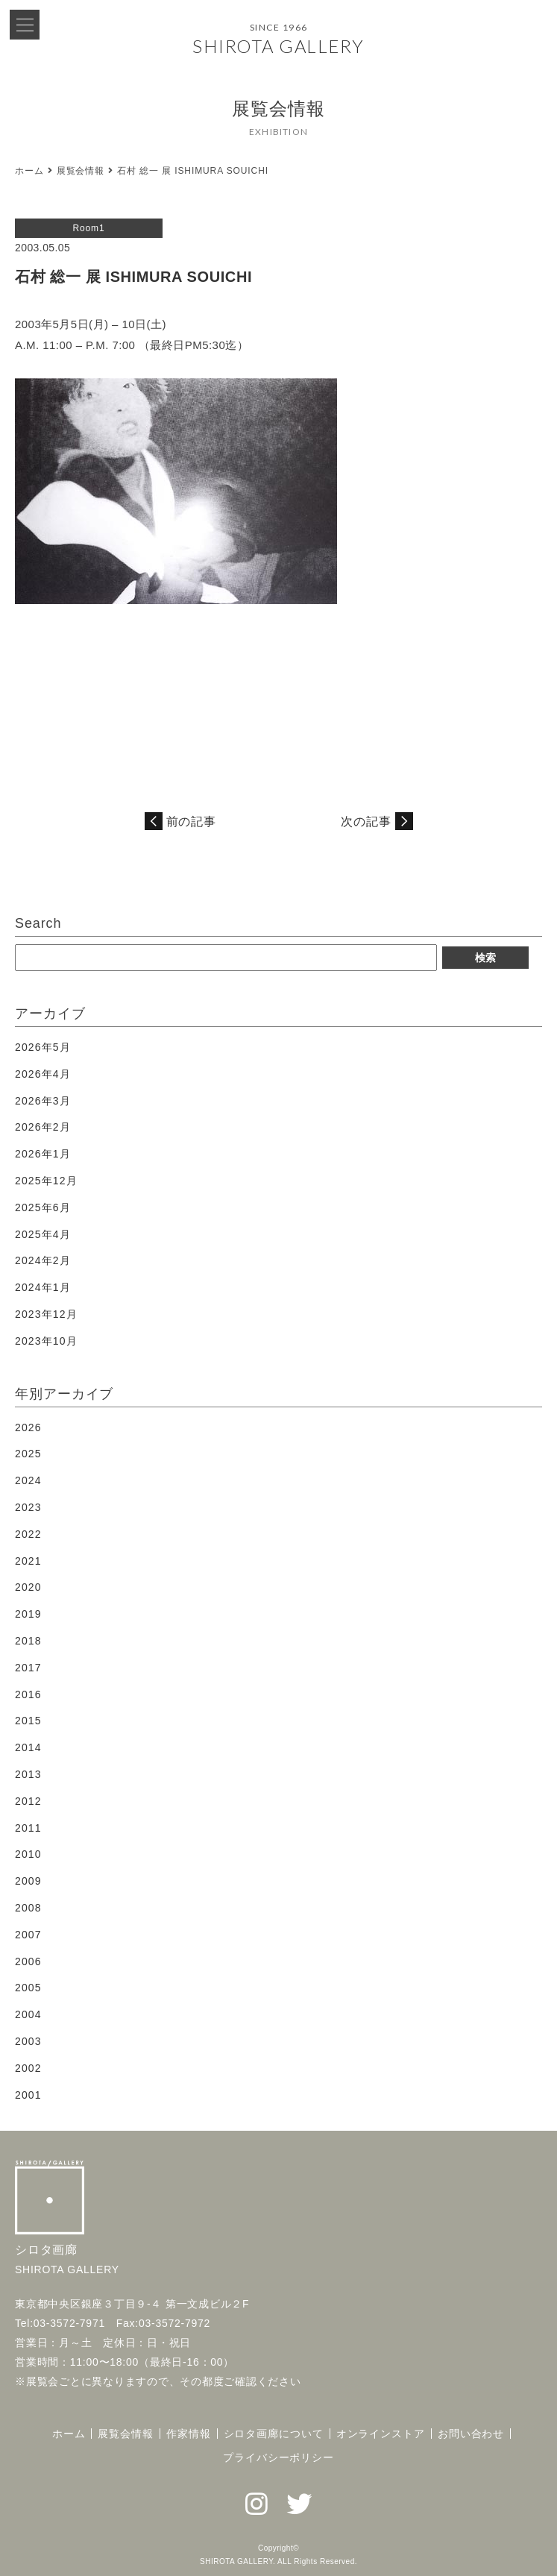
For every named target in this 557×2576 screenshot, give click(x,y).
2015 (28, 1721)
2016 (28, 1694)
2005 (28, 1988)
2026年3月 (43, 1101)
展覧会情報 (81, 171)
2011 (28, 1828)
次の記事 (366, 821)
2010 (28, 1854)
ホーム (29, 171)
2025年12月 (46, 1181)
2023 (28, 1507)
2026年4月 (43, 1074)
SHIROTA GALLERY (278, 46)
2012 (28, 1801)
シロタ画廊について (274, 2434)
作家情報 (188, 2434)
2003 (28, 2041)
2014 (28, 1747)
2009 (28, 1881)
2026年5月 (43, 1047)
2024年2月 (43, 1260)
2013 (28, 1774)
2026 (28, 1427)
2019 (28, 1614)
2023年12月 (46, 1314)
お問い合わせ (471, 2434)
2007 (28, 1935)
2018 (28, 1641)
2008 (28, 1908)
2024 (28, 1480)
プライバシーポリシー (278, 2457)
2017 (28, 1668)
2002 (28, 2068)
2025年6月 (43, 1207)
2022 (28, 1534)
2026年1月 (43, 1154)
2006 (28, 1961)
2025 (28, 1454)
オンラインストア (380, 2434)
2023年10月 (46, 1341)
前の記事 (191, 821)
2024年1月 (43, 1287)
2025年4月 (43, 1234)
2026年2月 (43, 1127)
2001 (28, 2095)
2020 (28, 1587)
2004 (28, 2014)
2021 (28, 1561)
